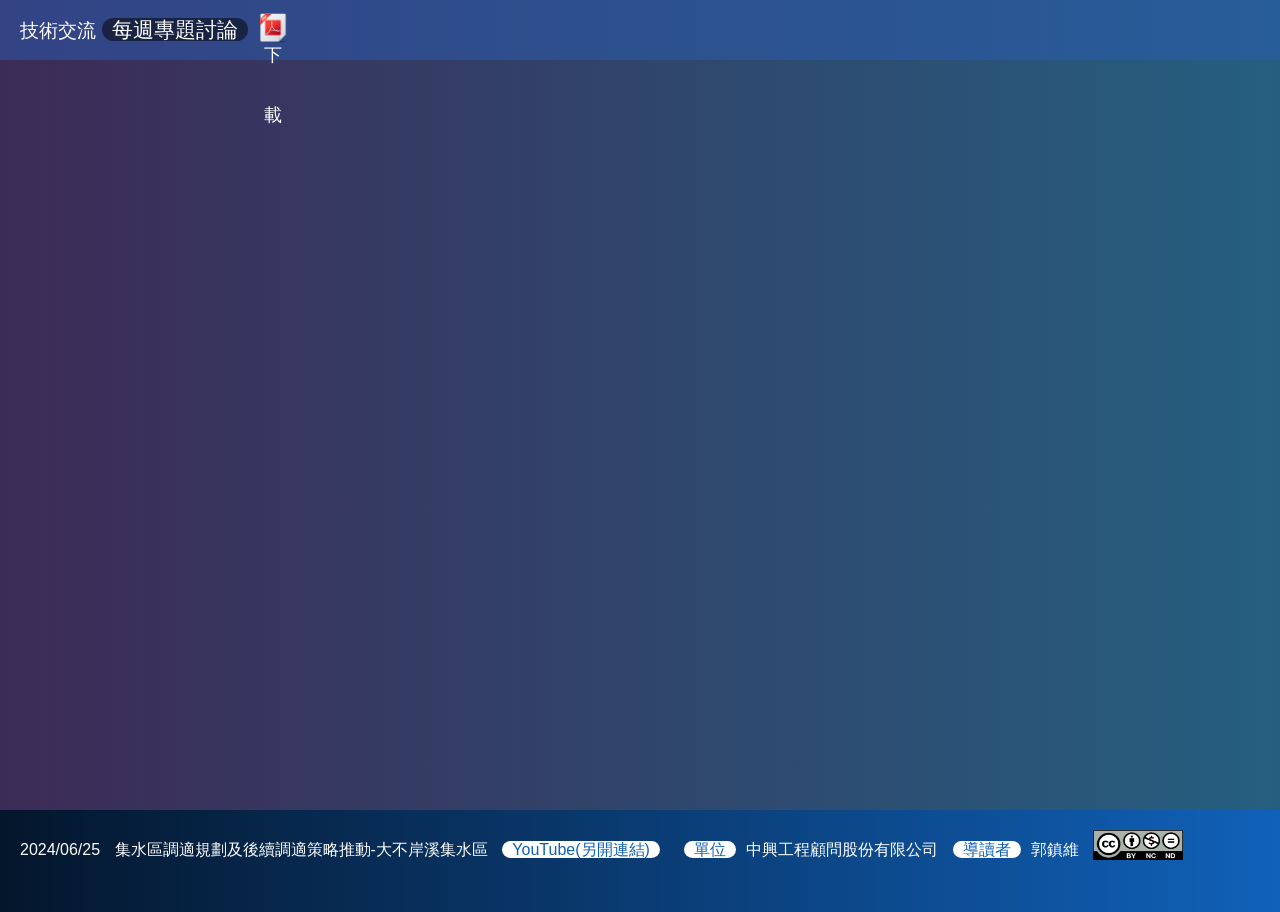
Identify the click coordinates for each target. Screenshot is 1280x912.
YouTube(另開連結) (581, 849)
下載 (273, 50)
